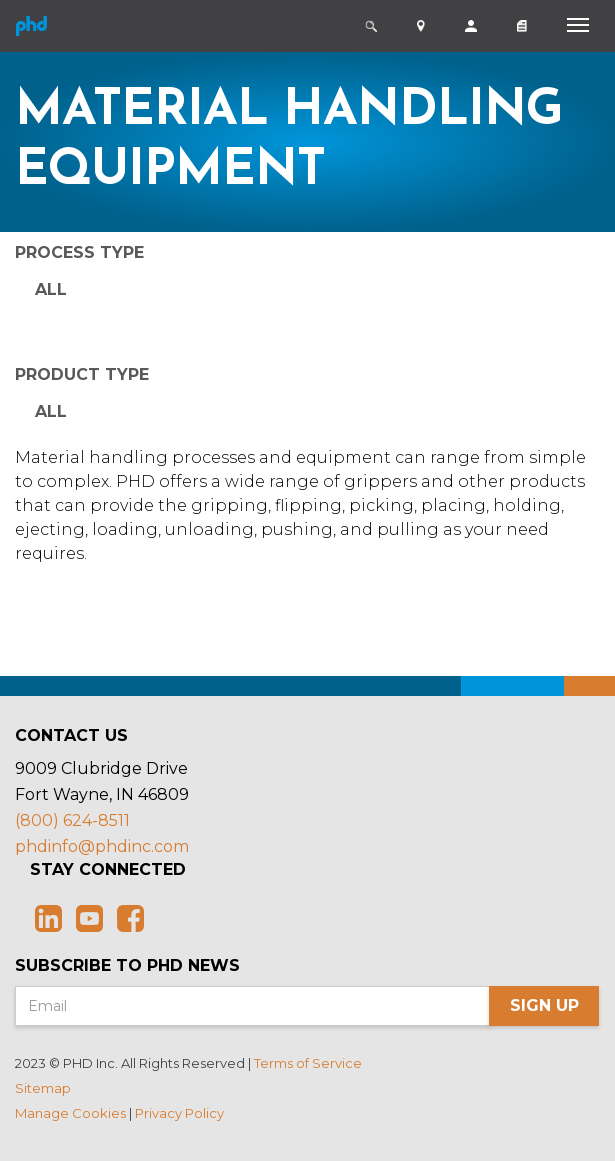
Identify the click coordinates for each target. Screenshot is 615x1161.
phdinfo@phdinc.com (102, 846)
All (51, 289)
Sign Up (544, 1005)
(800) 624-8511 (72, 820)
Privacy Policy (179, 1113)
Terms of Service (308, 1063)
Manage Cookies (70, 1113)
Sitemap (43, 1088)
